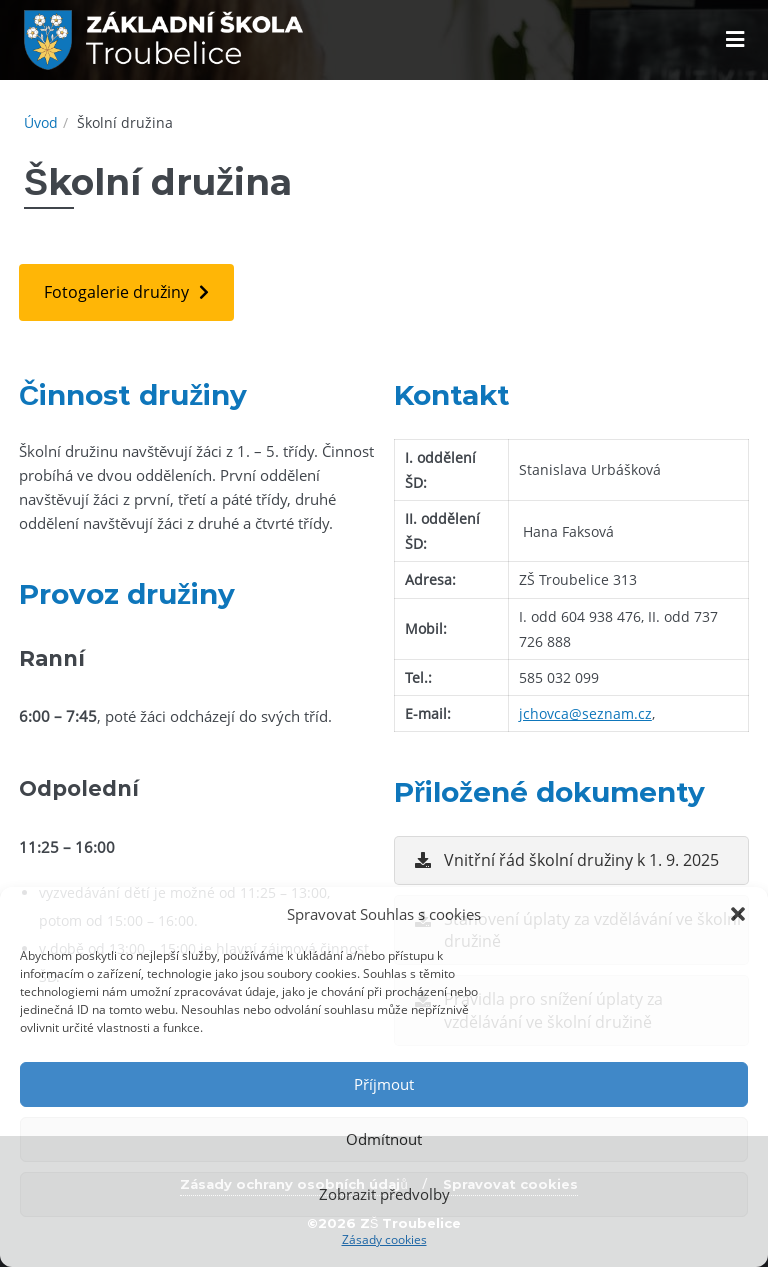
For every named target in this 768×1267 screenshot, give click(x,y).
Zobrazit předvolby (384, 1194)
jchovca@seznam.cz (585, 713)
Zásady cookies (384, 1239)
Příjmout (384, 1084)
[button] (738, 914)
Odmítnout (384, 1139)
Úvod (41, 122)
